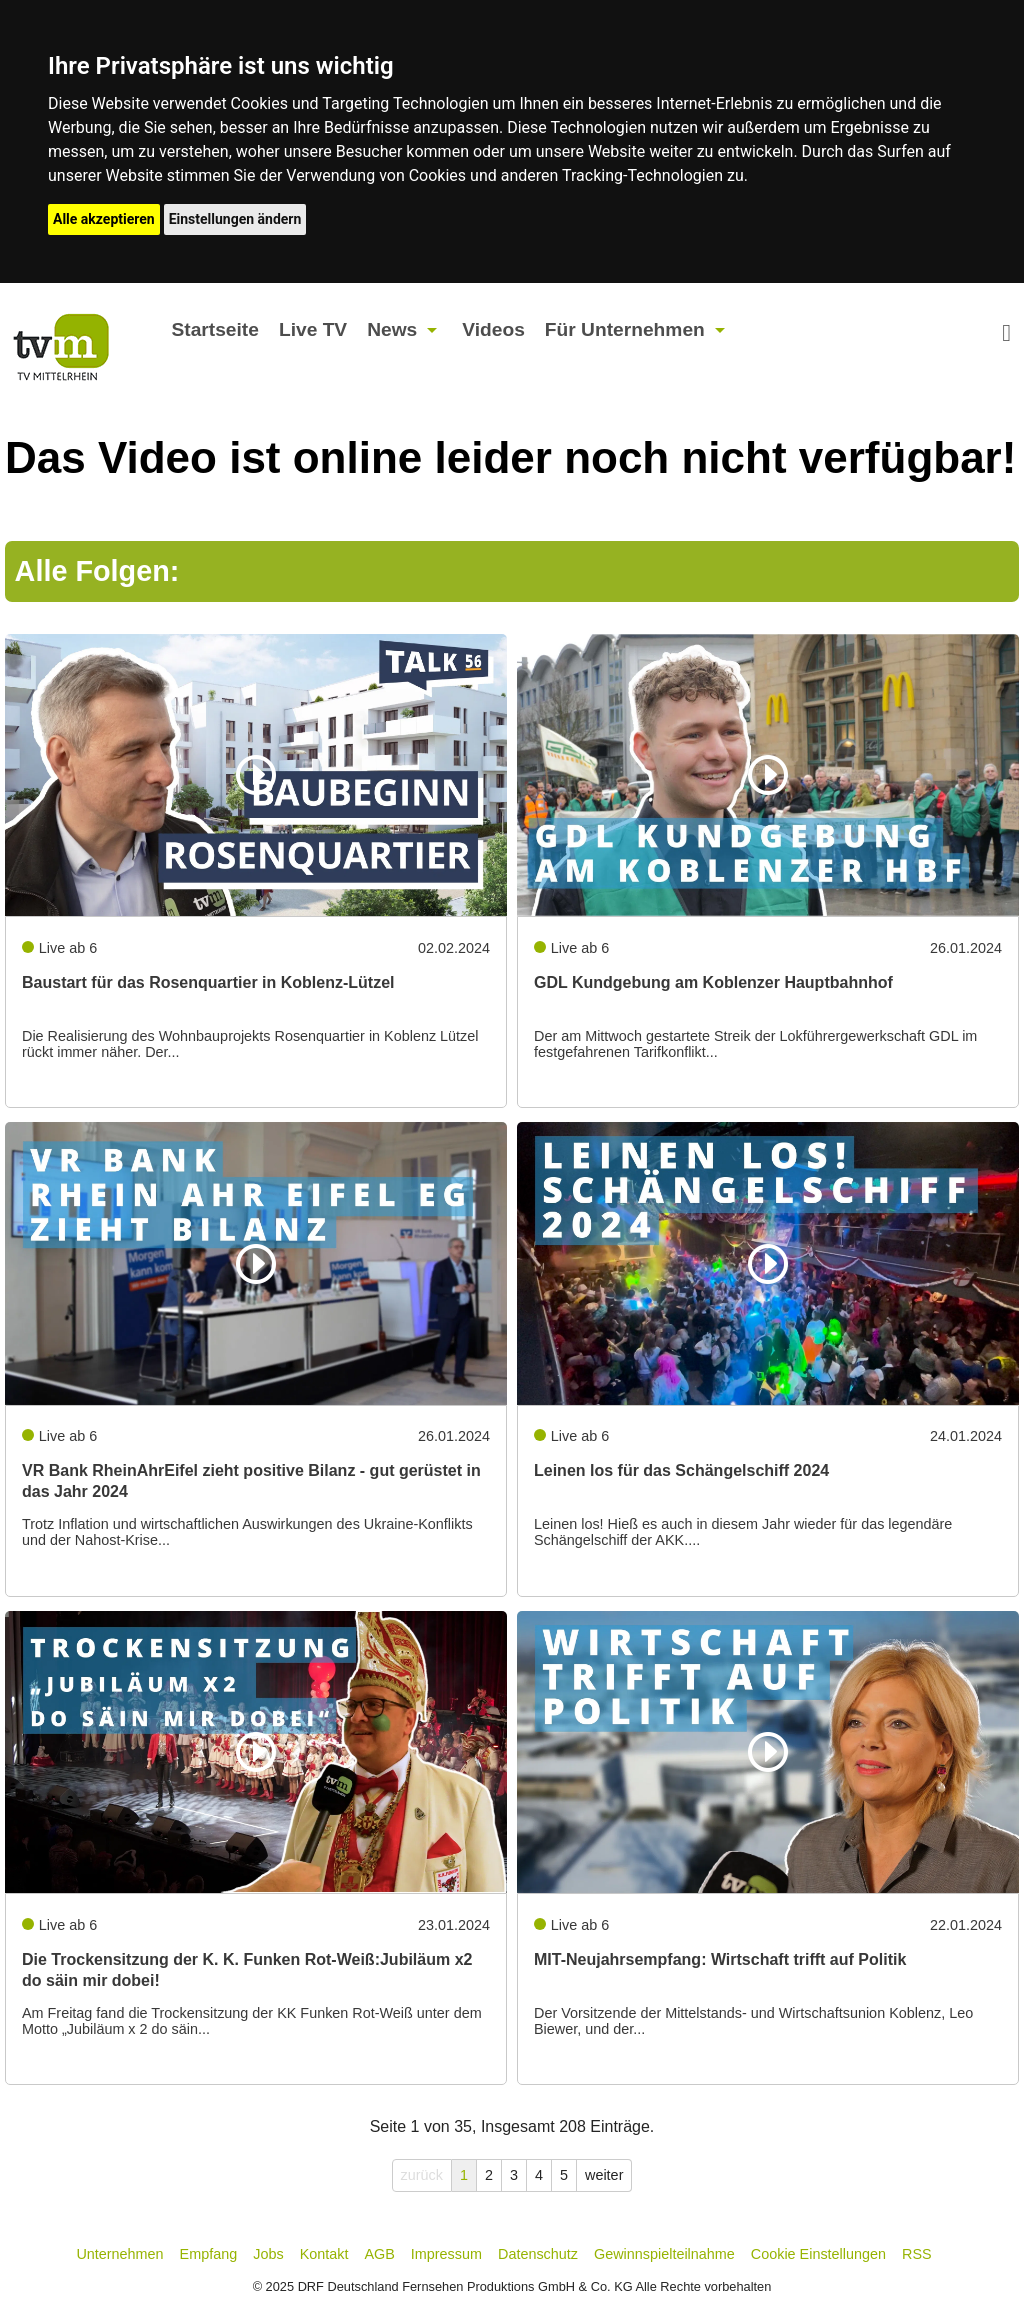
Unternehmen (119, 2254)
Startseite (214, 329)
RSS (917, 2254)
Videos (493, 329)
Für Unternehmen (625, 329)
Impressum (446, 2254)
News (392, 329)
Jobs (268, 2254)
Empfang (209, 2254)
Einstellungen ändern (235, 219)
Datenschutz (538, 2254)
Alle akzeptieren (104, 219)
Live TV (313, 329)
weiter (604, 2175)
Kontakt (324, 2254)
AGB (379, 2254)
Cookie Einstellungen (818, 2254)
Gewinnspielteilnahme (664, 2254)
